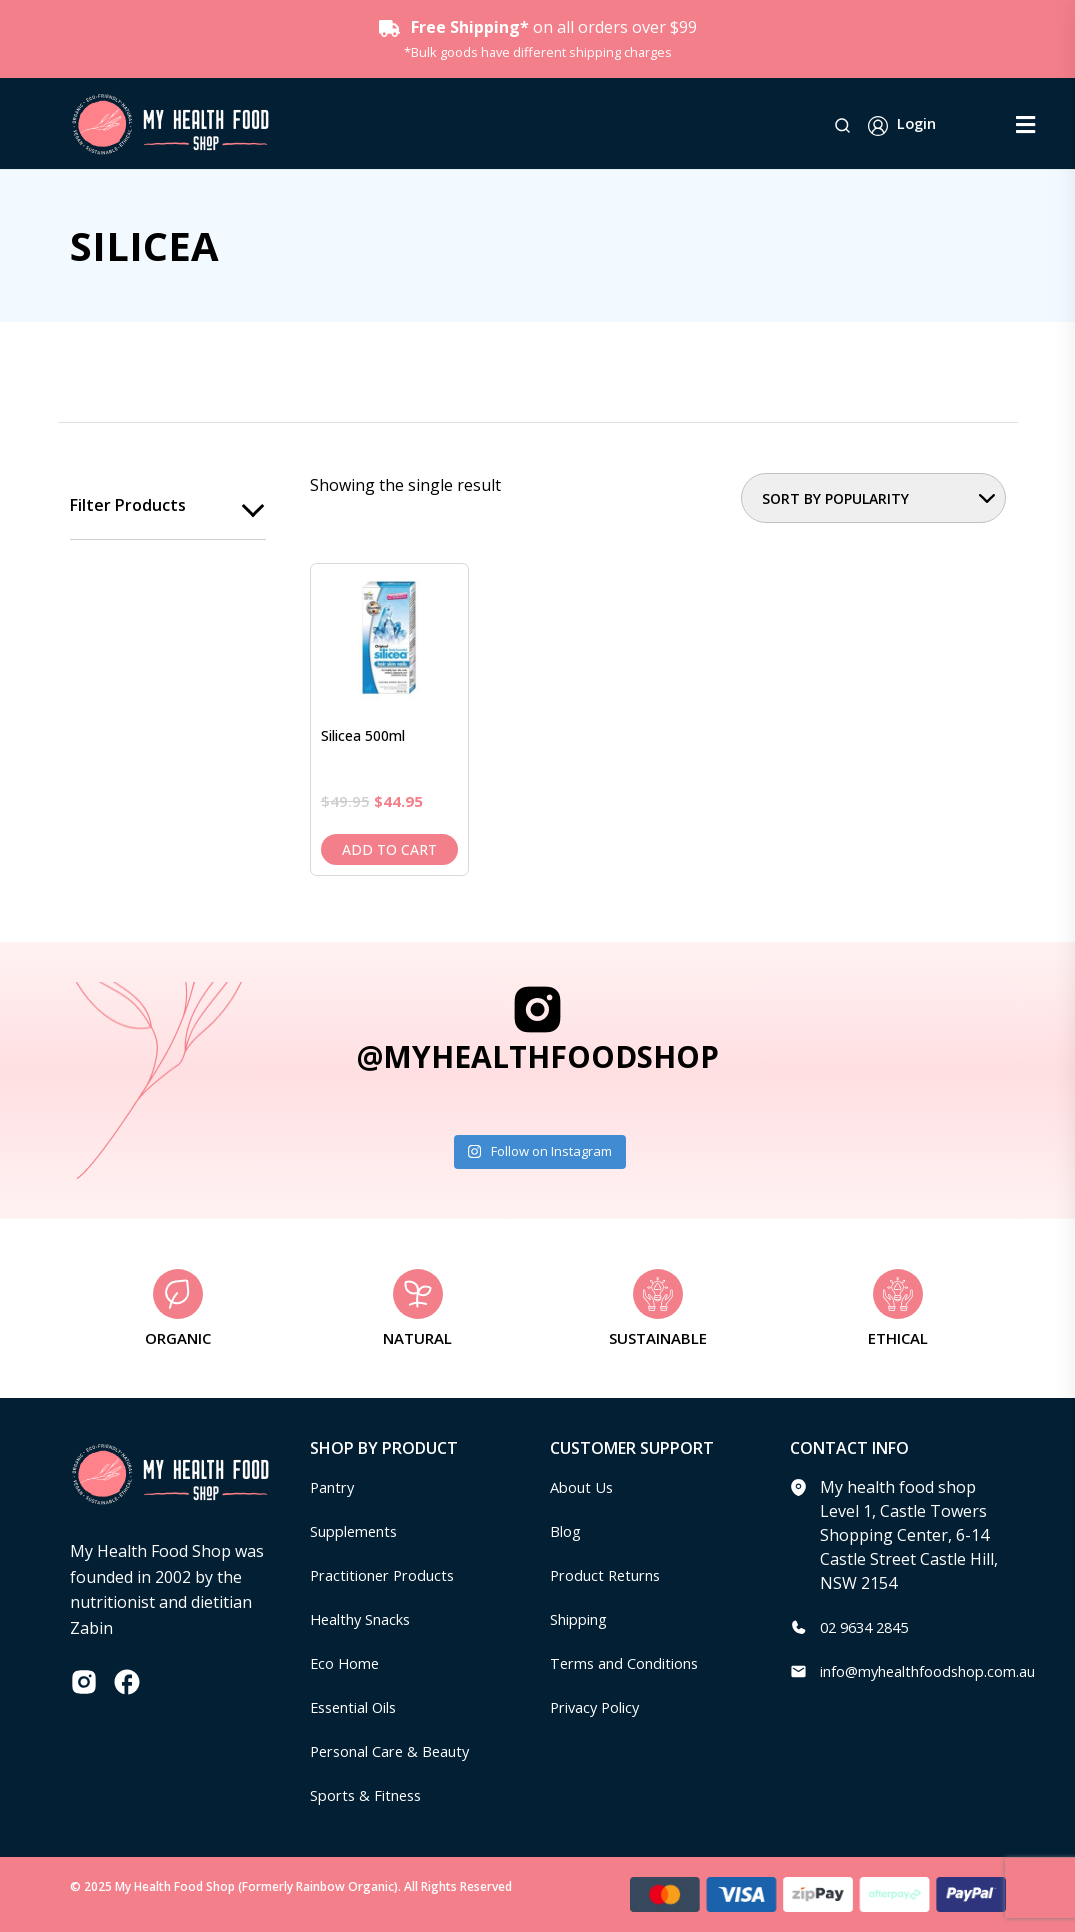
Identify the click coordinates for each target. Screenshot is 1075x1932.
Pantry (335, 1487)
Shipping (583, 1619)
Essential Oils (359, 1707)
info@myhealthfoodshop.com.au (941, 1671)
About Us (585, 1487)
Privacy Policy (600, 1707)
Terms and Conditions (633, 1663)
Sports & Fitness (371, 1795)
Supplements (359, 1531)
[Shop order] (873, 498)
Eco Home (347, 1663)
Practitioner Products (390, 1575)
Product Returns (611, 1575)
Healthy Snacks (367, 1619)
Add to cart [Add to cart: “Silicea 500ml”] (389, 849)
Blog (567, 1531)
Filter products (128, 506)
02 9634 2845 (869, 1627)
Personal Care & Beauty (399, 1751)
